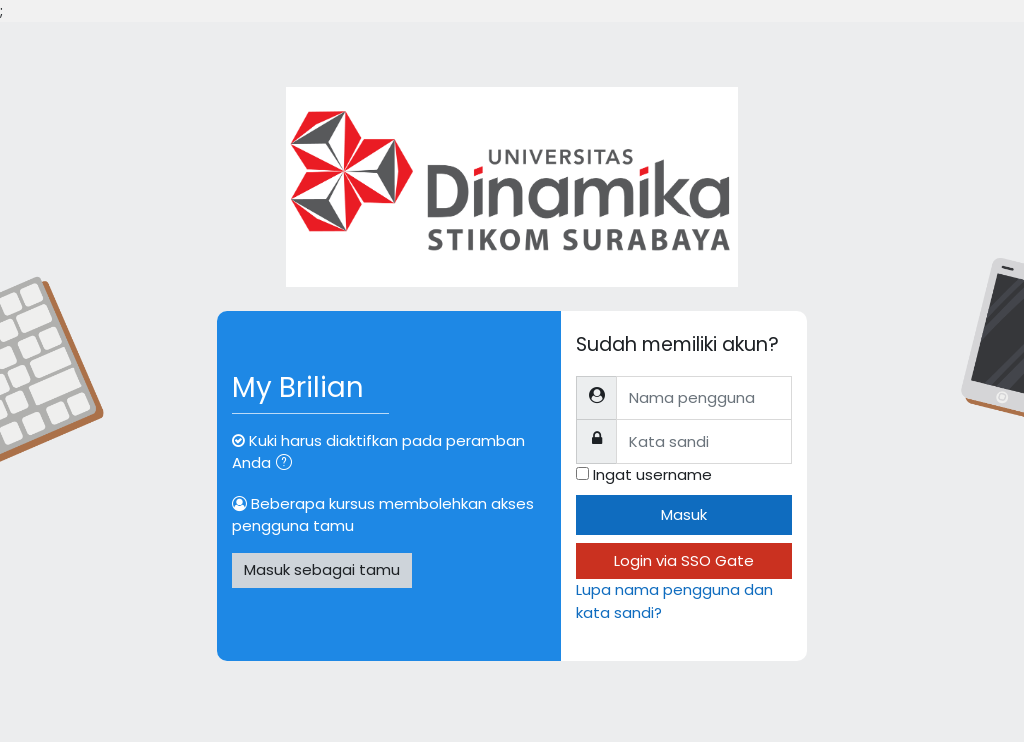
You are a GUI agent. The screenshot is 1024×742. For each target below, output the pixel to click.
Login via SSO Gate (684, 560)
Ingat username (652, 474)
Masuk (684, 514)
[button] (288, 464)
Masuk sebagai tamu (322, 569)
